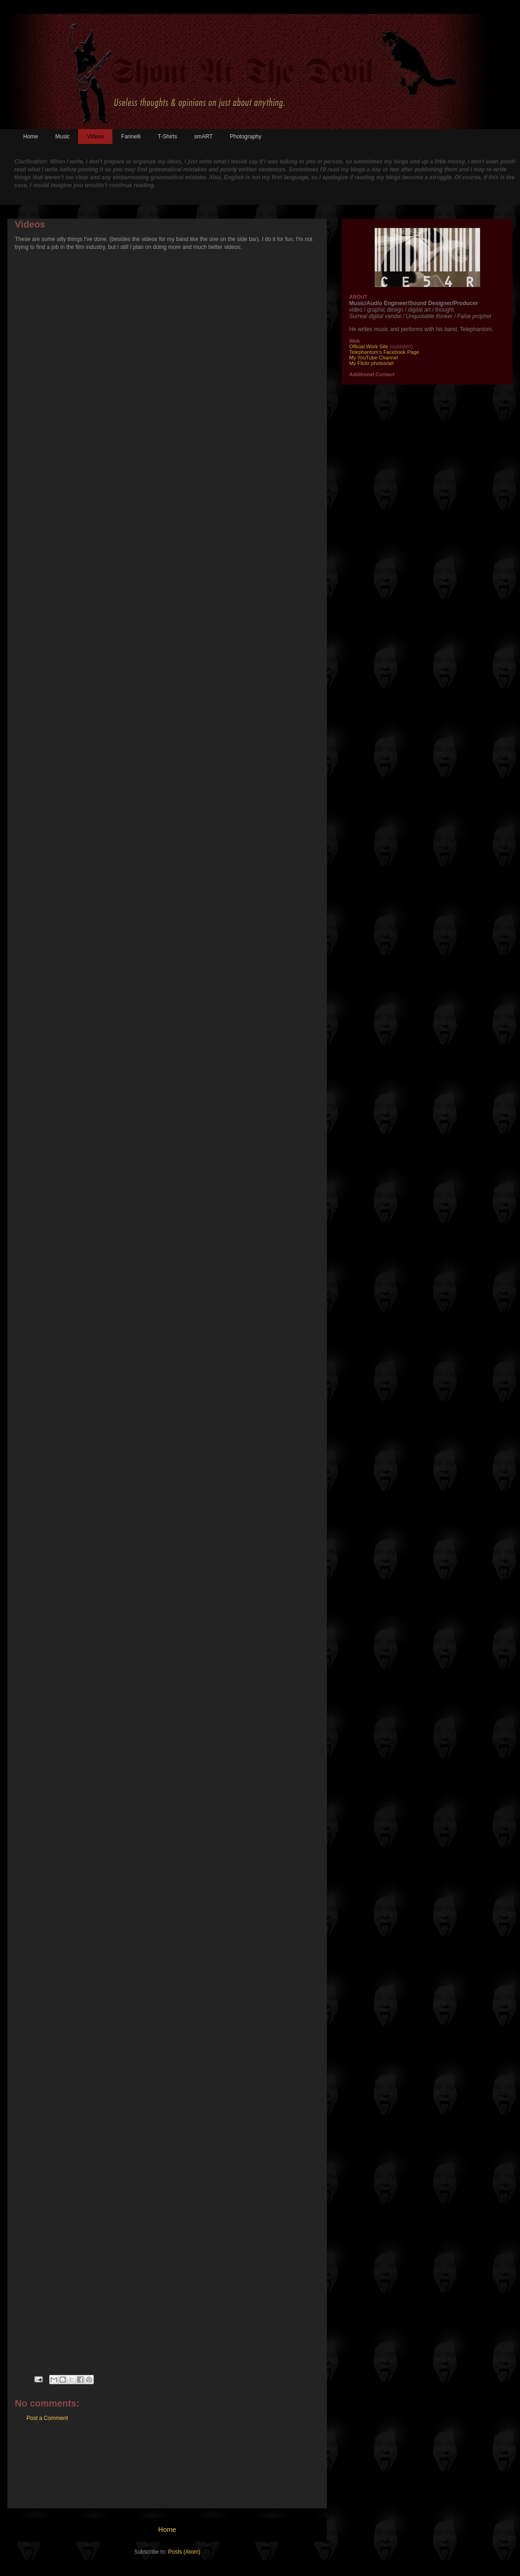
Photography (245, 136)
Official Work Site (368, 346)
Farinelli (131, 136)
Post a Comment (47, 2418)
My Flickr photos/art (371, 363)
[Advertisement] (167, 2472)
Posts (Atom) (184, 2552)
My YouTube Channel (373, 357)
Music (62, 136)
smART (203, 136)
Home (30, 136)
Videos (95, 136)
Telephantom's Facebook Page (384, 352)
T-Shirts (167, 136)
